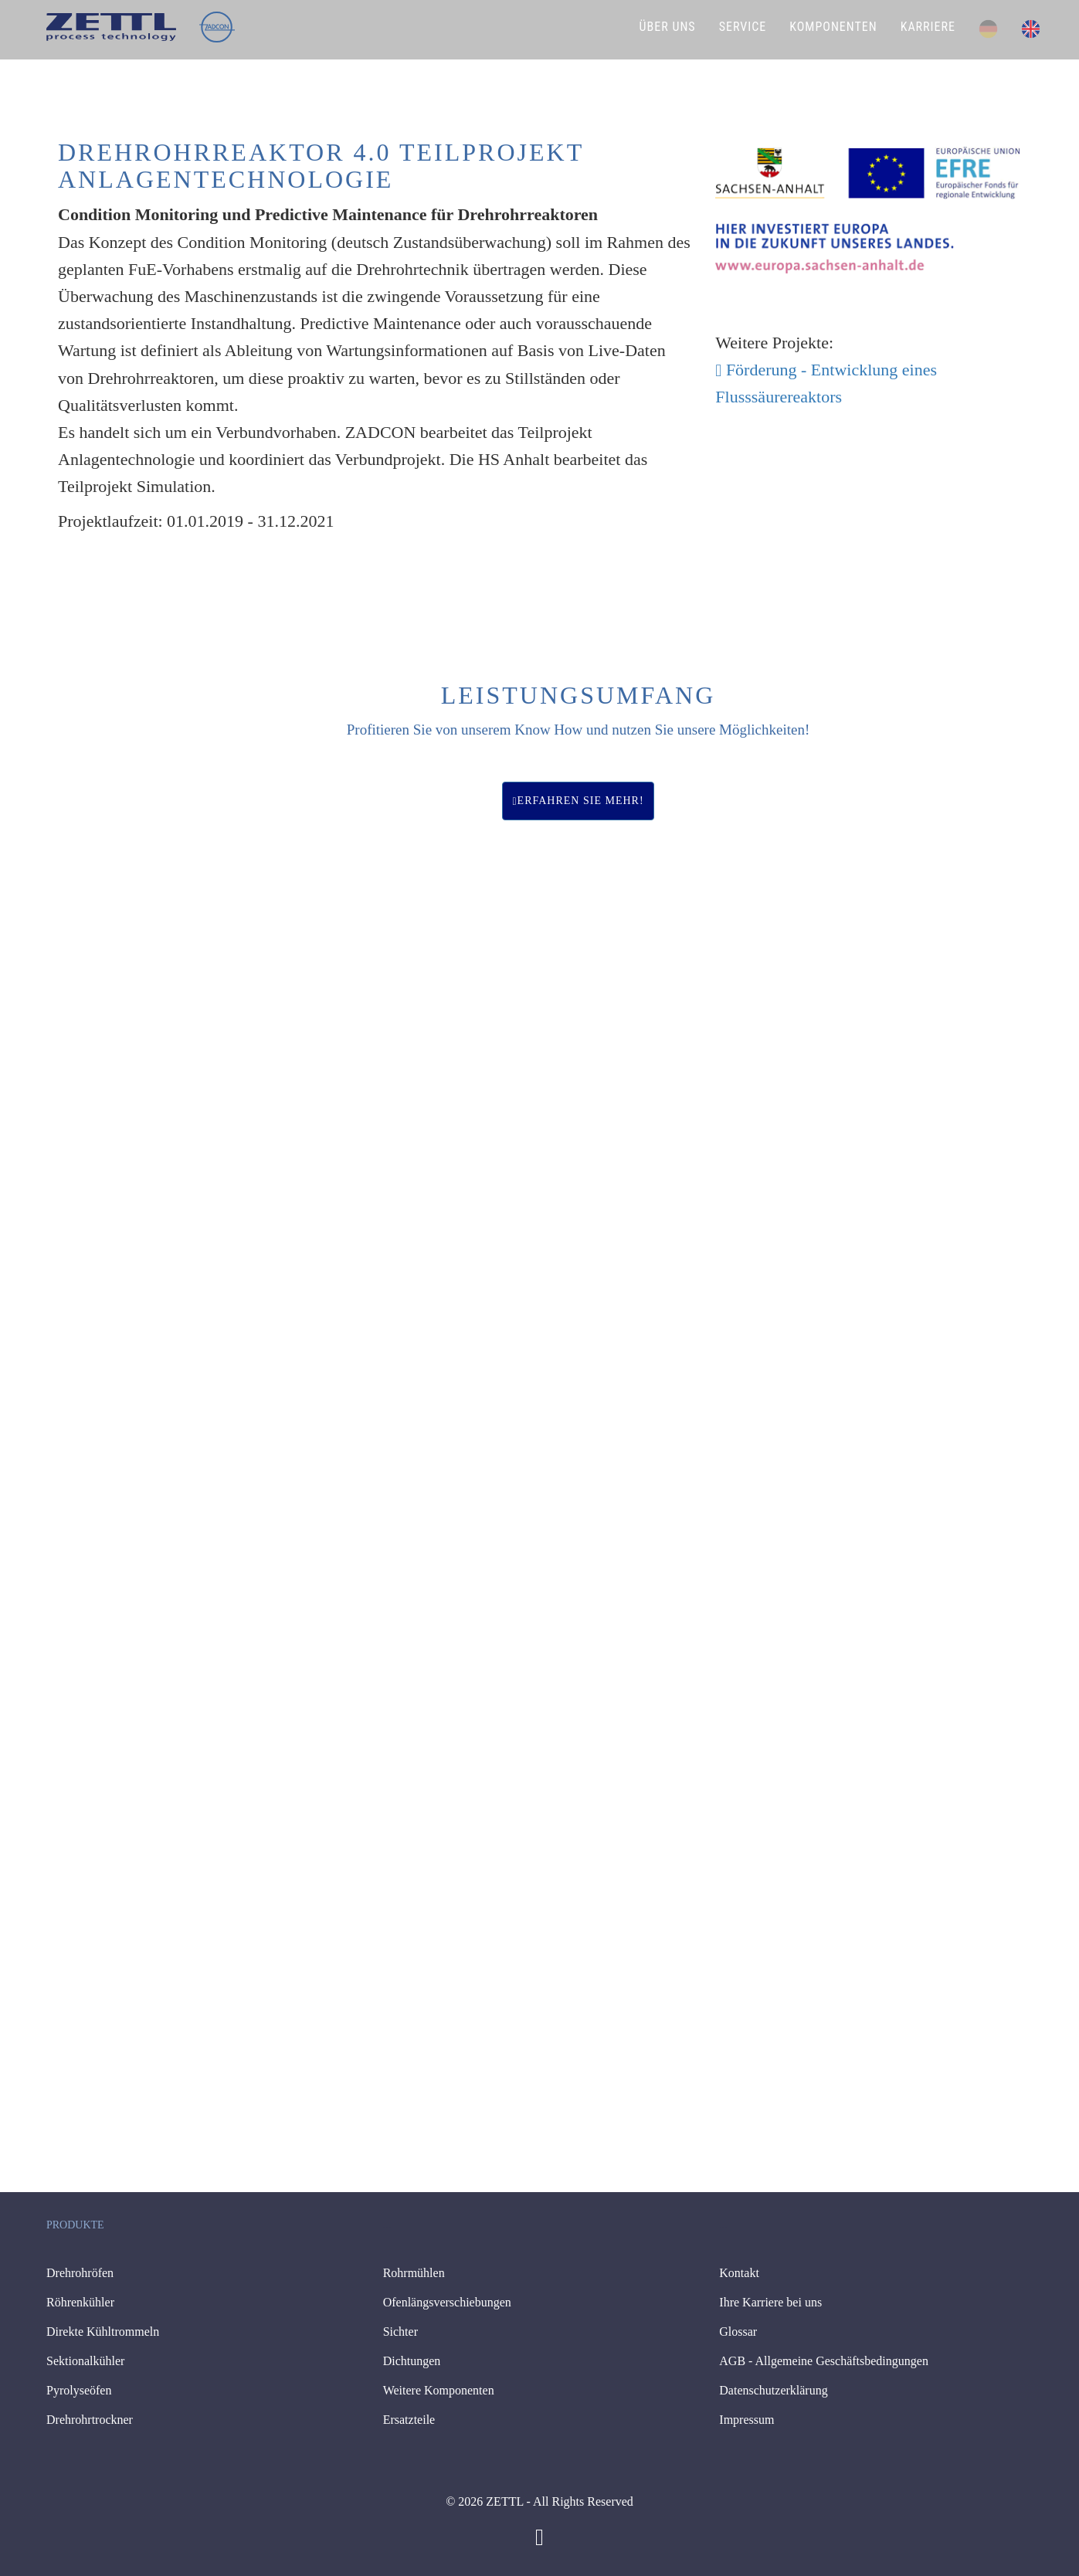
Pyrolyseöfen (78, 2390)
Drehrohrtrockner (89, 2419)
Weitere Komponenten (438, 2390)
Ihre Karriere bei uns (770, 2302)
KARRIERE (928, 26)
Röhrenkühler (80, 2302)
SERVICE (743, 26)
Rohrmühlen (414, 2272)
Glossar (738, 2331)
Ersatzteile (409, 2419)
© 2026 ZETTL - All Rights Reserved (539, 2501)
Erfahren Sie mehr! (577, 801)
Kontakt (739, 2272)
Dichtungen (412, 2360)
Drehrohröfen (80, 2272)
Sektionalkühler (85, 2360)
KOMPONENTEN (833, 26)
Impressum (746, 2419)
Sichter (400, 2331)
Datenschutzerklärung (773, 2390)
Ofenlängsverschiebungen (447, 2302)
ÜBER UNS (668, 26)
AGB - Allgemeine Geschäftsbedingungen (823, 2360)
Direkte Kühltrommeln (102, 2331)
